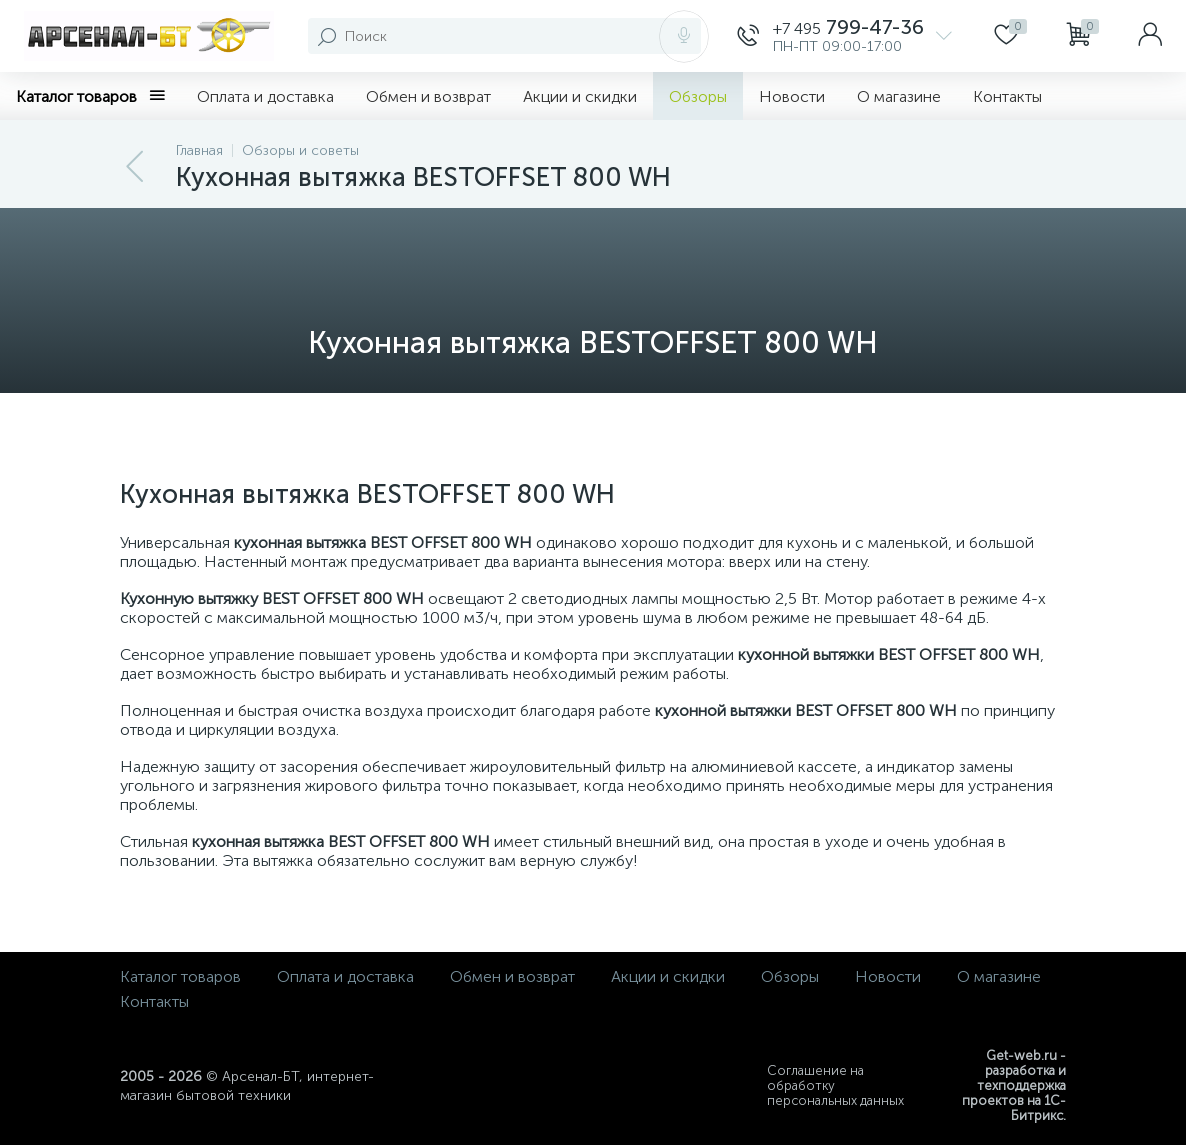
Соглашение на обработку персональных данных (835, 1085)
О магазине (899, 96)
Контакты (1007, 96)
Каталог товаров (90, 96)
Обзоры (698, 96)
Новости (792, 96)
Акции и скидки (580, 96)
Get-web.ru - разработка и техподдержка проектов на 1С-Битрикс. (1014, 1085)
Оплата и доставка (265, 96)
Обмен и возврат (428, 96)
